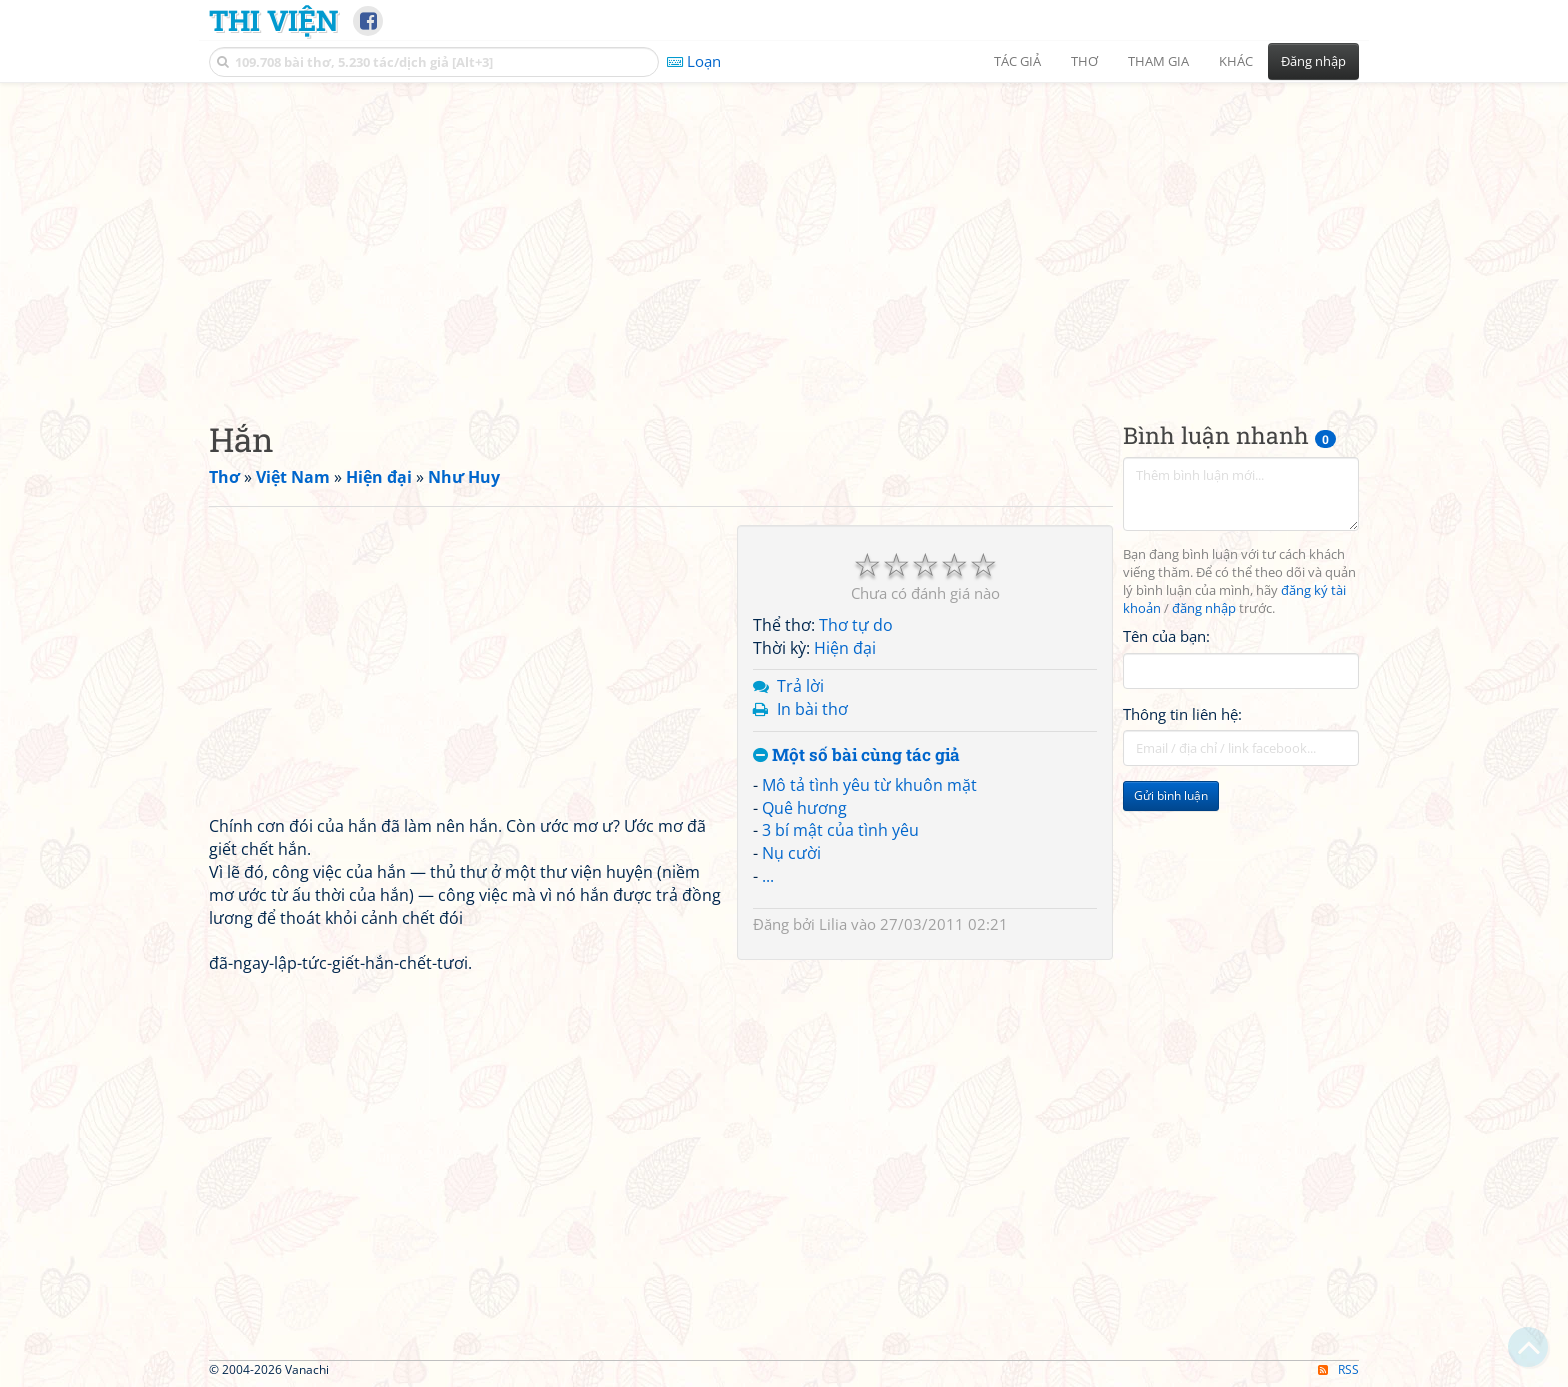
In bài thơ (812, 709)
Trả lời (800, 686)
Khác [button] (1236, 61)
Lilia (833, 924)
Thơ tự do (856, 625)
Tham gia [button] (1158, 61)
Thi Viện (273, 20)
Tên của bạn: (1166, 636)
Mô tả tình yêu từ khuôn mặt (869, 785)
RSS (1338, 1369)
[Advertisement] (784, 235)
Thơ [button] (1084, 61)
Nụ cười (791, 853)
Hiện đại (845, 648)
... (768, 876)
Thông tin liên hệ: (1182, 714)
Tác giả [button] (1017, 61)
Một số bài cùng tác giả (856, 755)
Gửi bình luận (1171, 795)
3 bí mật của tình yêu (840, 830)
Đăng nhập (1313, 61)
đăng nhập (1204, 608)
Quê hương (804, 808)
